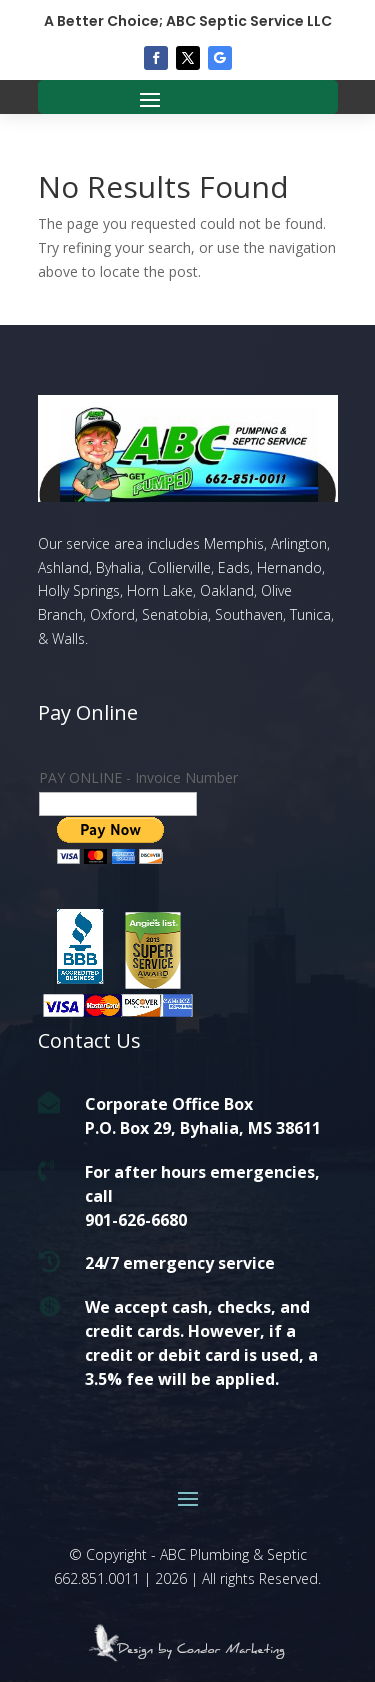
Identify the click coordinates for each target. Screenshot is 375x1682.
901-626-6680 (136, 1220)
